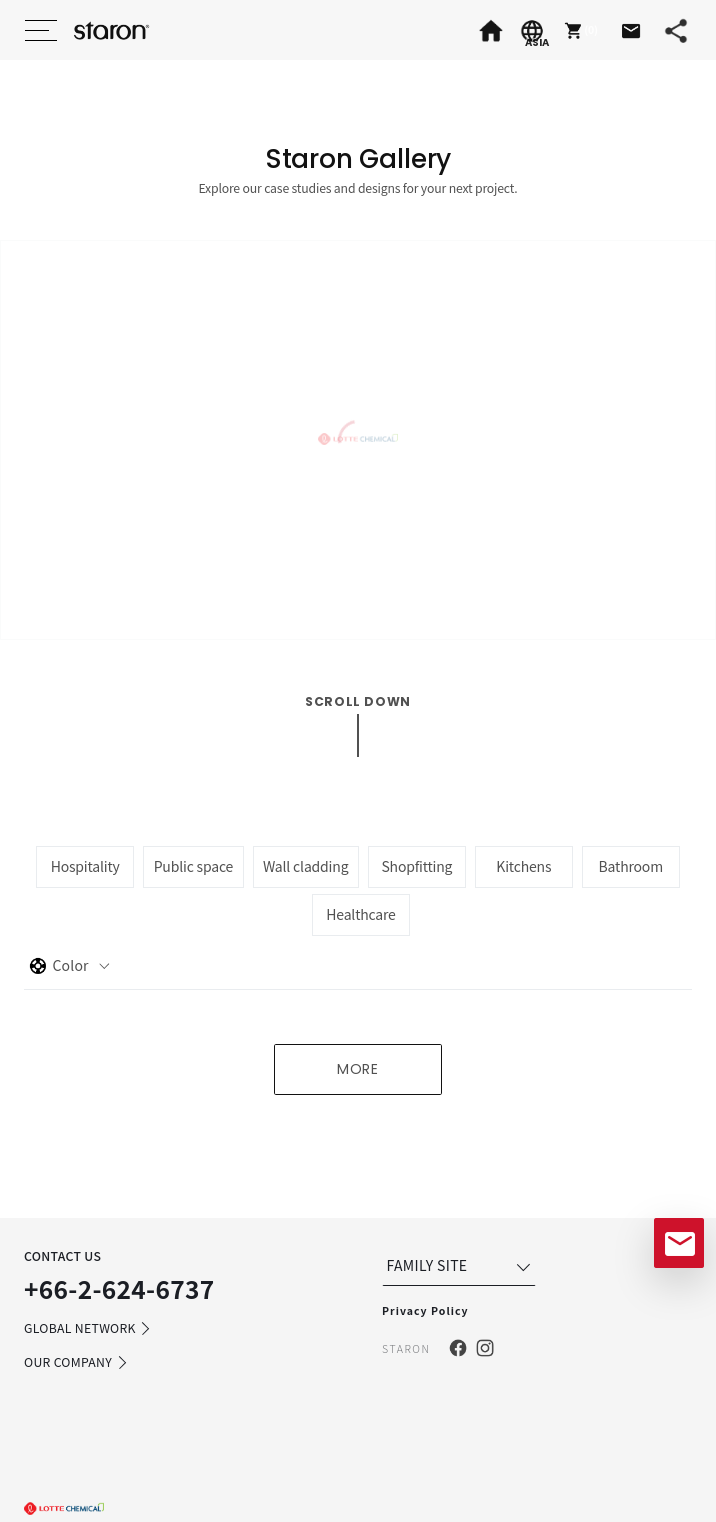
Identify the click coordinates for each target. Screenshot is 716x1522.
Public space (193, 866)
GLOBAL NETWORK (88, 1329)
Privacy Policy (425, 1310)
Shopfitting (416, 866)
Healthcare (360, 914)
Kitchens (523, 866)
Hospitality (85, 866)
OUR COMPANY (76, 1363)
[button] (579, 30)
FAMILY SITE (461, 1266)
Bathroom (631, 866)
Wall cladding (305, 866)
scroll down (358, 701)
